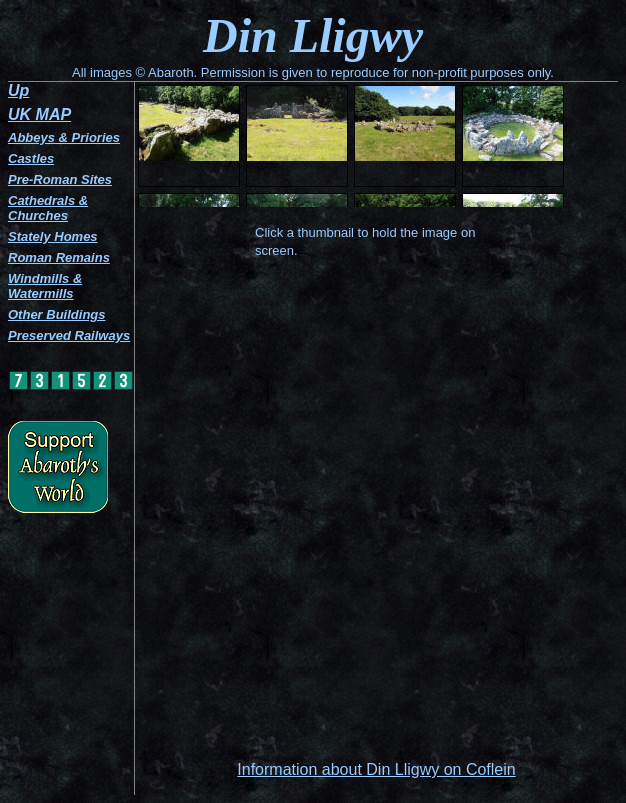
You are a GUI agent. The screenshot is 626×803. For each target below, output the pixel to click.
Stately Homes (53, 236)
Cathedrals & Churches (48, 208)
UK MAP (39, 114)
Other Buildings (57, 314)
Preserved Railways (69, 335)
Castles (31, 158)
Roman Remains (59, 257)
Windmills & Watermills (45, 286)
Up (18, 90)
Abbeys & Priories (64, 137)
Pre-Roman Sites (60, 179)
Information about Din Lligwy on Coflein (376, 769)
